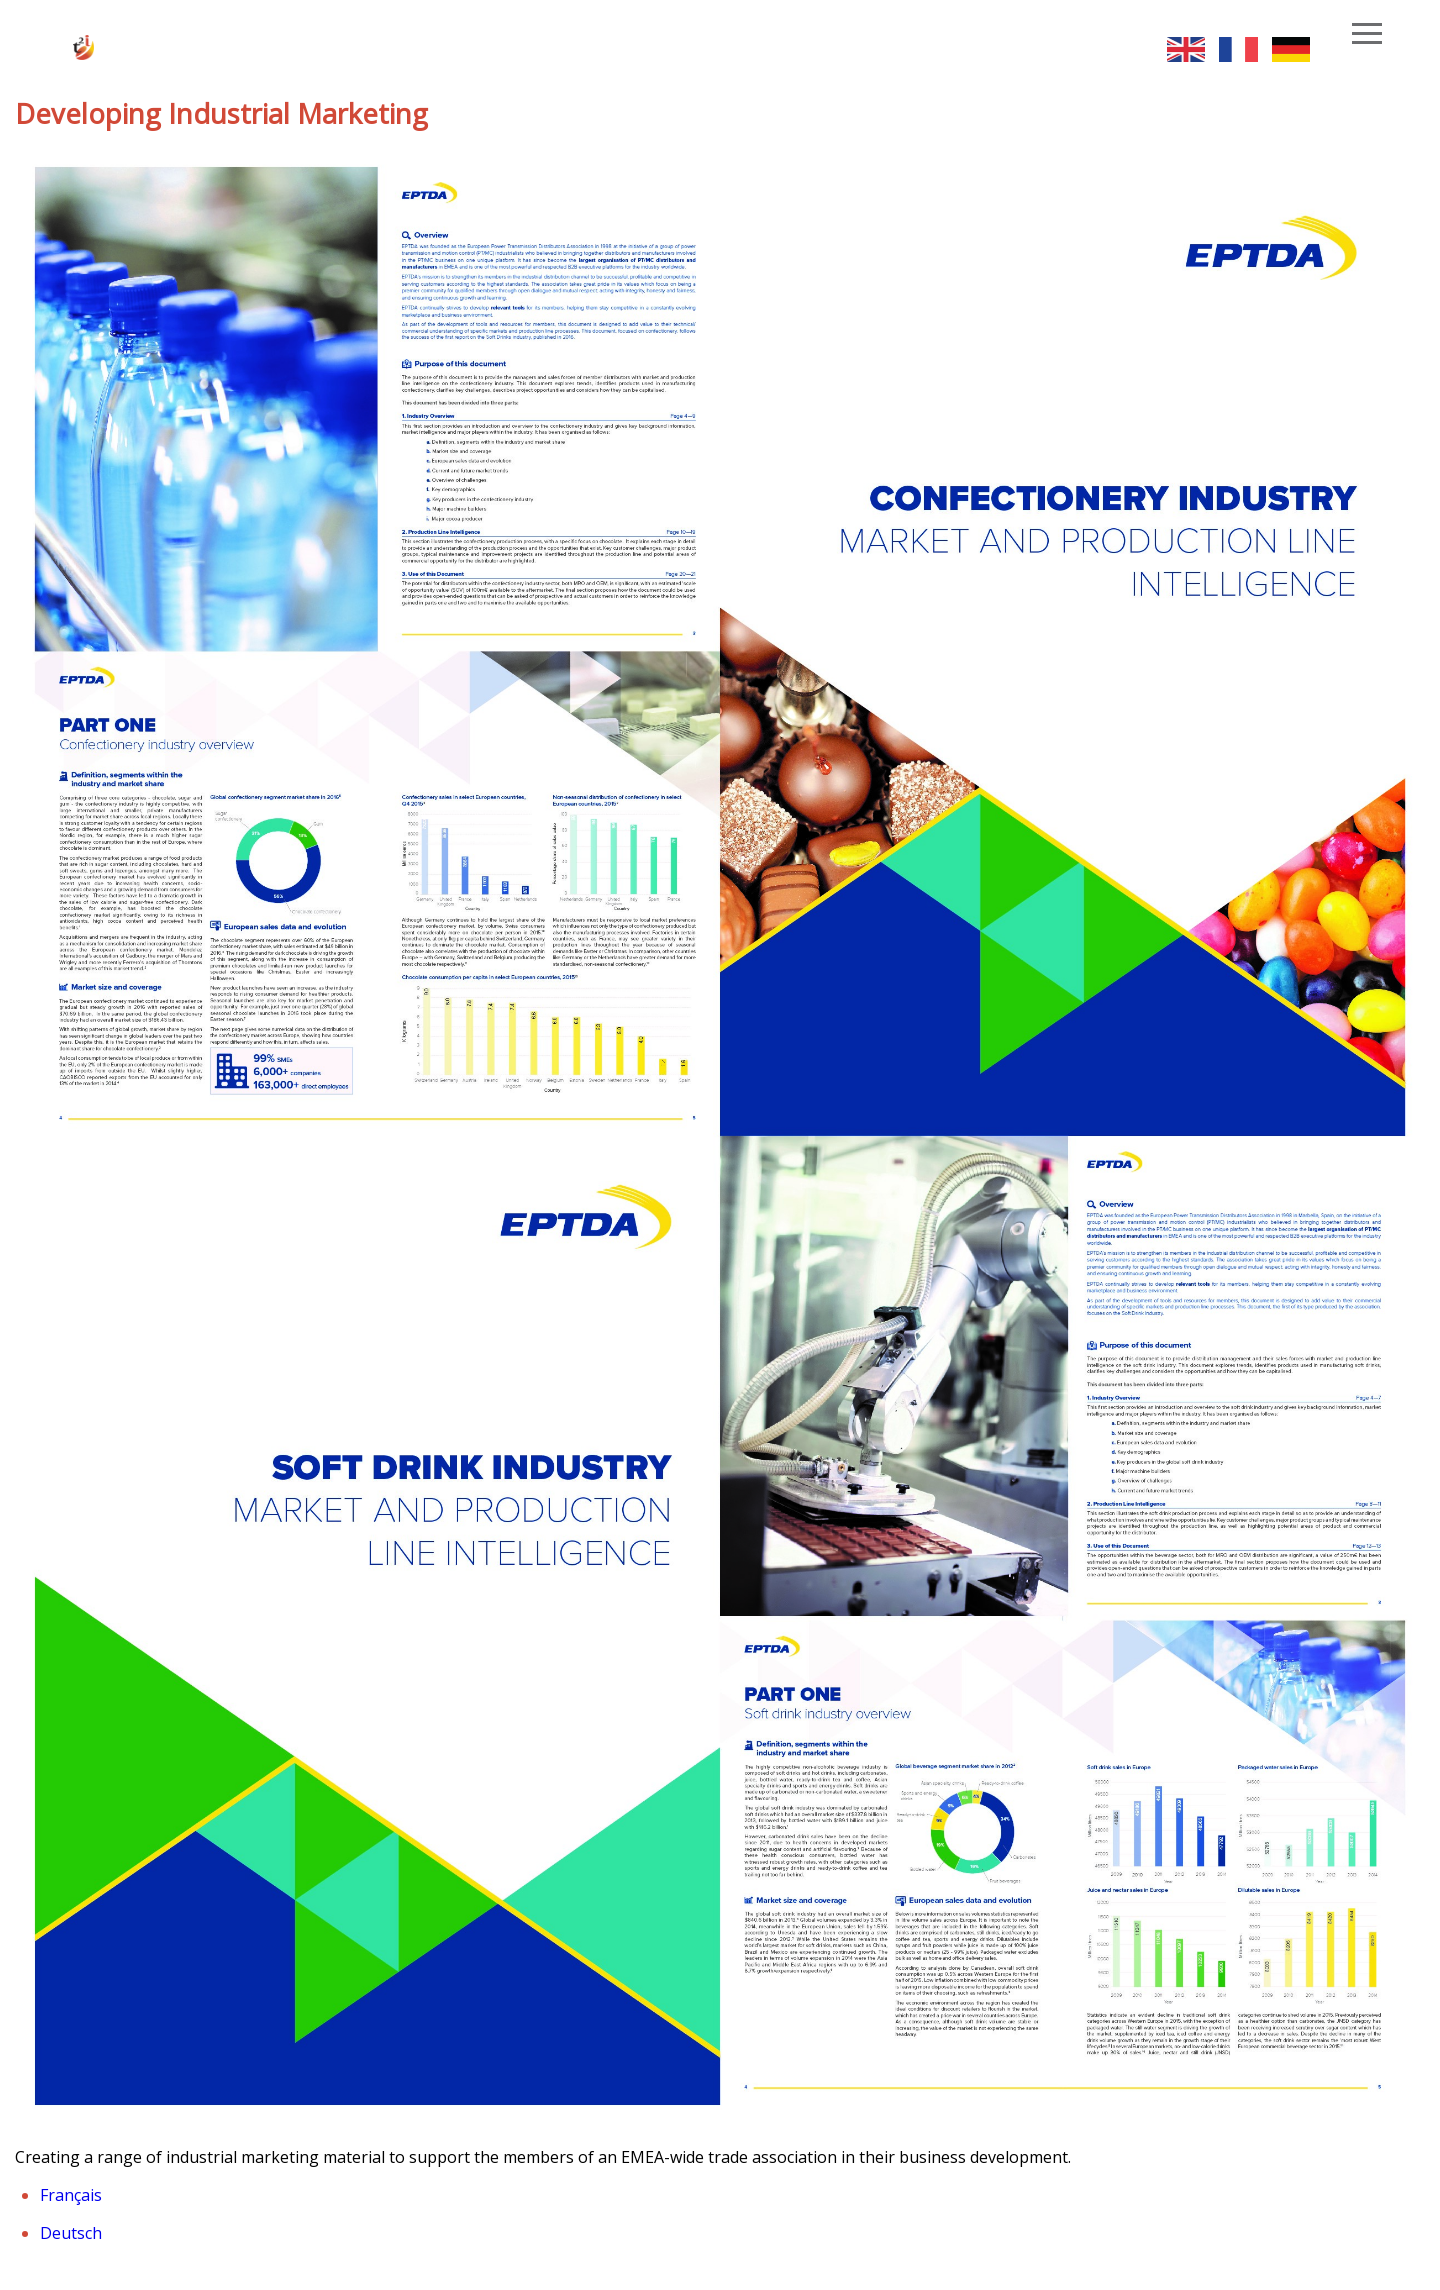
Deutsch (71, 2233)
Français (71, 2195)
